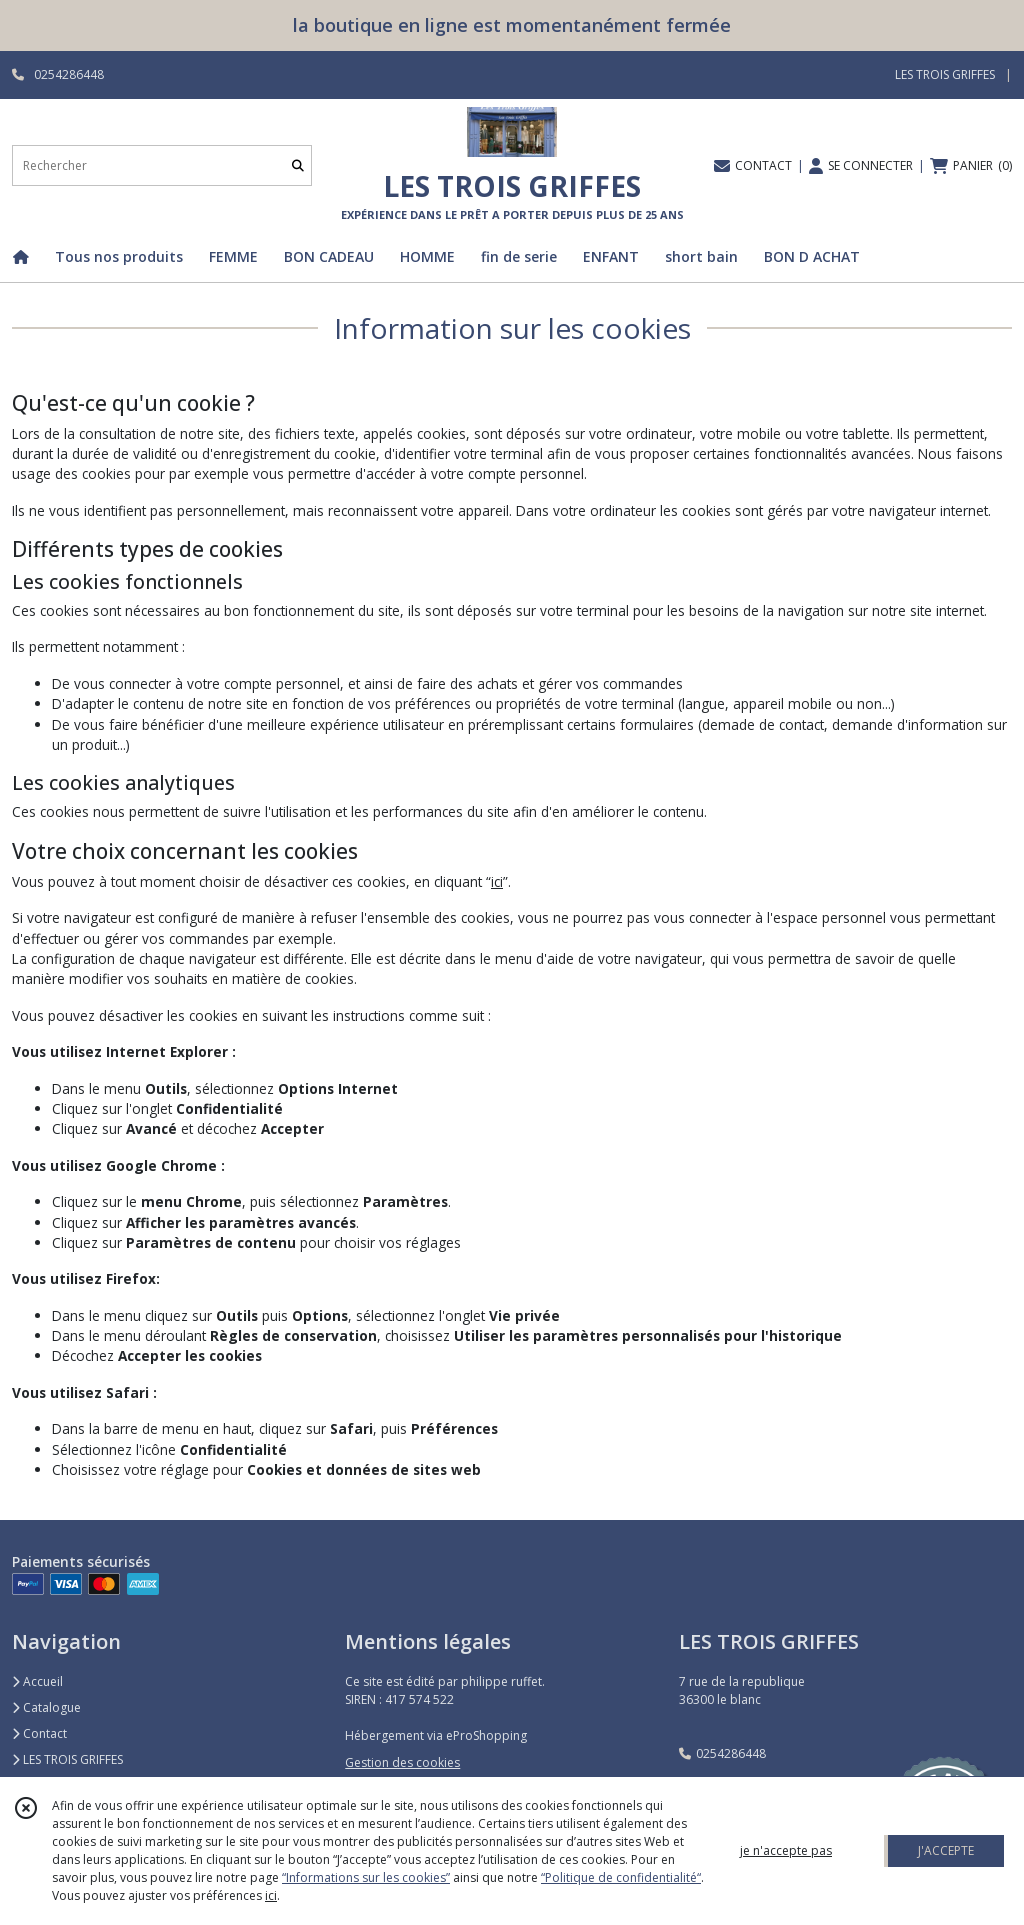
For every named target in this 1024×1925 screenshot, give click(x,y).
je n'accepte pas (786, 1850)
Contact (39, 1733)
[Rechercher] (298, 165)
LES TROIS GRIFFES (67, 1759)
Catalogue (46, 1707)
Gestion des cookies (402, 1762)
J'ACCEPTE (946, 1850)
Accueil (37, 1681)
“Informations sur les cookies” (366, 1877)
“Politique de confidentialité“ (621, 1877)
